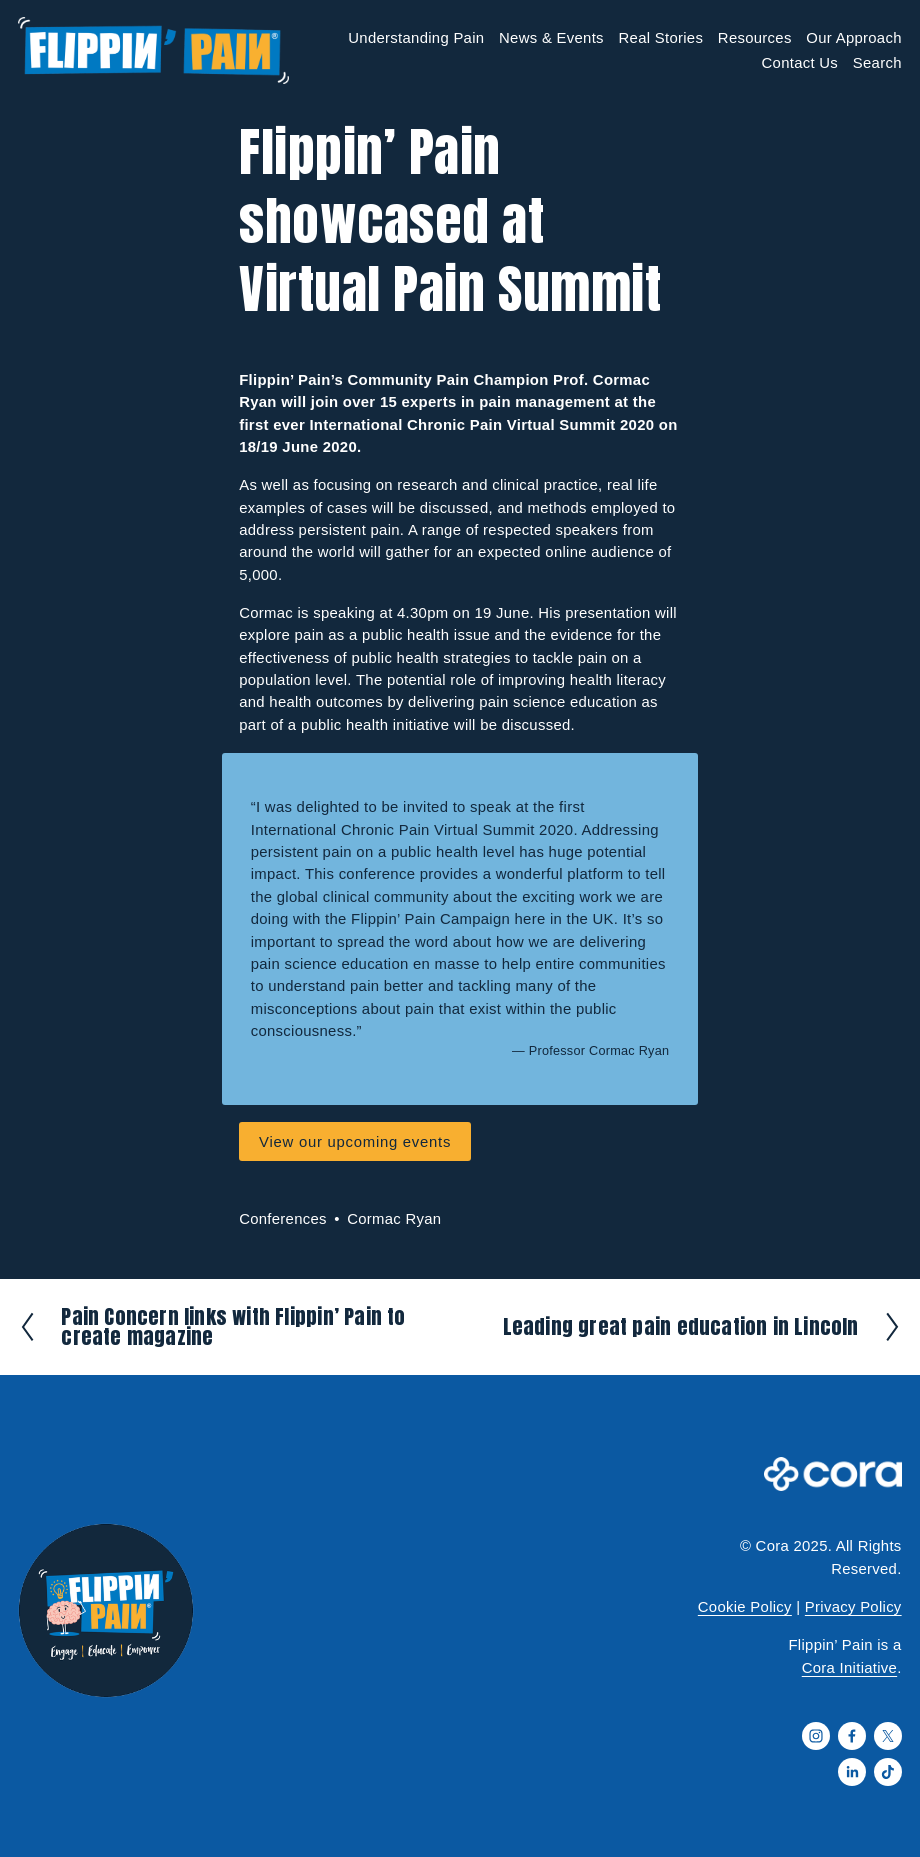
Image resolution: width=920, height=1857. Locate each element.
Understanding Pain (416, 38)
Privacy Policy (853, 1607)
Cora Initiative (849, 1668)
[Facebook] (852, 1736)
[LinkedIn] (852, 1772)
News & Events (551, 38)
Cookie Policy (745, 1607)
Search (877, 63)
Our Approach (853, 38)
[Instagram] (816, 1736)
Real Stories (660, 38)
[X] (888, 1736)
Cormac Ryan (394, 1219)
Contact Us (799, 63)
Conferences (283, 1219)
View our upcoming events (355, 1142)
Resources (755, 38)
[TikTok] (888, 1772)
